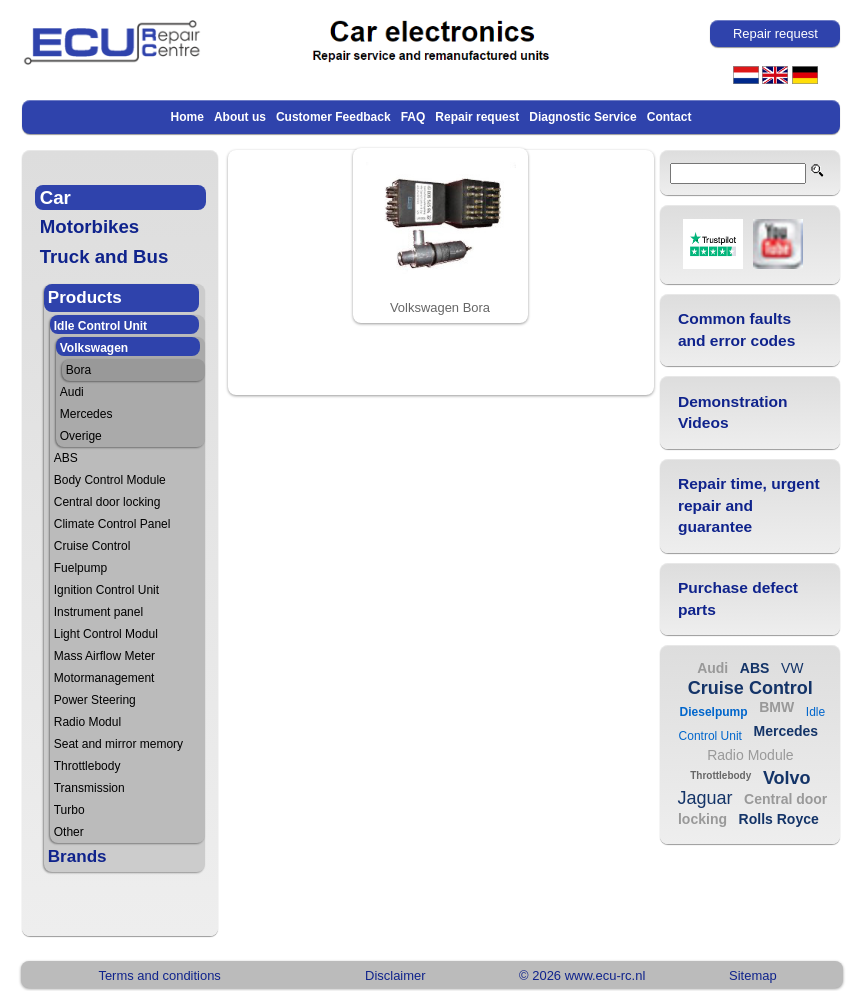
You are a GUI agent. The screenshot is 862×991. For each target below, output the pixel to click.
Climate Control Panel (112, 524)
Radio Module (750, 755)
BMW (776, 707)
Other (69, 832)
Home (187, 117)
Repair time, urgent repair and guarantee (749, 505)
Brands (77, 856)
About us (240, 117)
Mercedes (86, 414)
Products (85, 297)
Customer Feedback (333, 117)
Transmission (89, 788)
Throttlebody (87, 766)
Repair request (477, 117)
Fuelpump (80, 568)
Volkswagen (94, 348)
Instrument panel (98, 612)
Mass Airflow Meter (104, 656)
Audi (72, 392)
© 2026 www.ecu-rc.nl (582, 975)
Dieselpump (714, 712)
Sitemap (753, 975)
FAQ (413, 117)
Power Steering (95, 700)
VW (792, 668)
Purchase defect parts (738, 598)
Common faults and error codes (737, 329)
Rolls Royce (779, 819)
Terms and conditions (159, 975)
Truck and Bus (104, 256)
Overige (81, 436)
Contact (669, 117)
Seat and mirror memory (118, 744)
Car (55, 197)
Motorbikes (90, 226)
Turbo (69, 810)
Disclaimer (395, 975)
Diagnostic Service (582, 117)
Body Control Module (110, 480)
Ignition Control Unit (106, 590)
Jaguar (704, 798)
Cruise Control (92, 546)
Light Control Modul (106, 634)
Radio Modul (87, 722)
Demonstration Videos (733, 412)
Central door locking (107, 502)
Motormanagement (104, 678)
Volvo (787, 778)
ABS (66, 458)
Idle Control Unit (100, 326)
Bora (78, 370)
